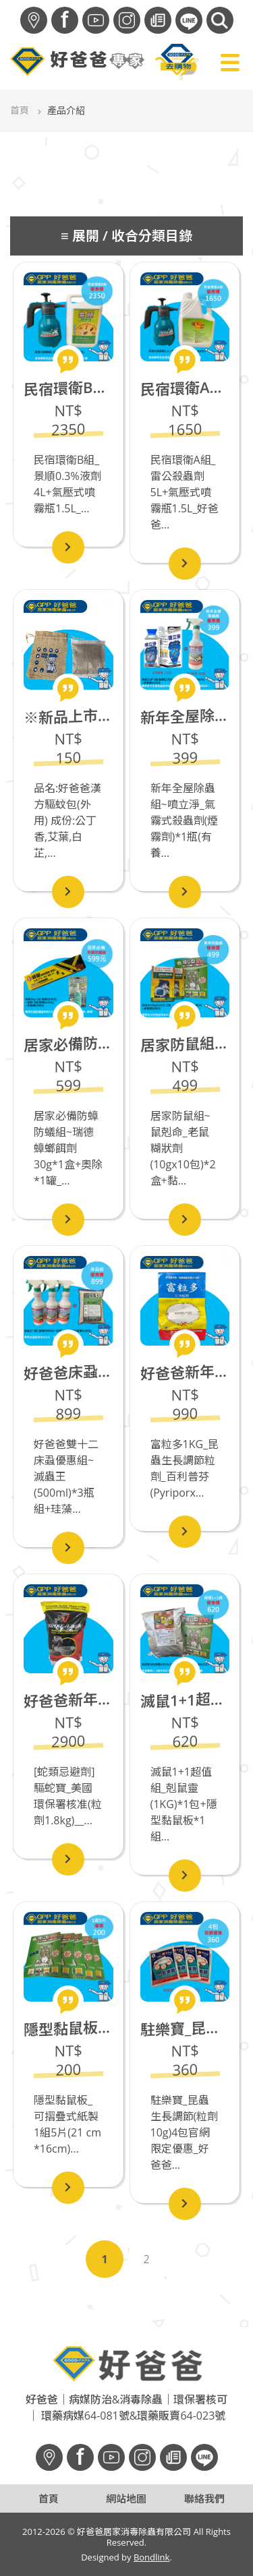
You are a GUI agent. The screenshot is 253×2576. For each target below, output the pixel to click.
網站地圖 (126, 2498)
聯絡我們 (204, 2498)
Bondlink (152, 2557)
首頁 (19, 110)
